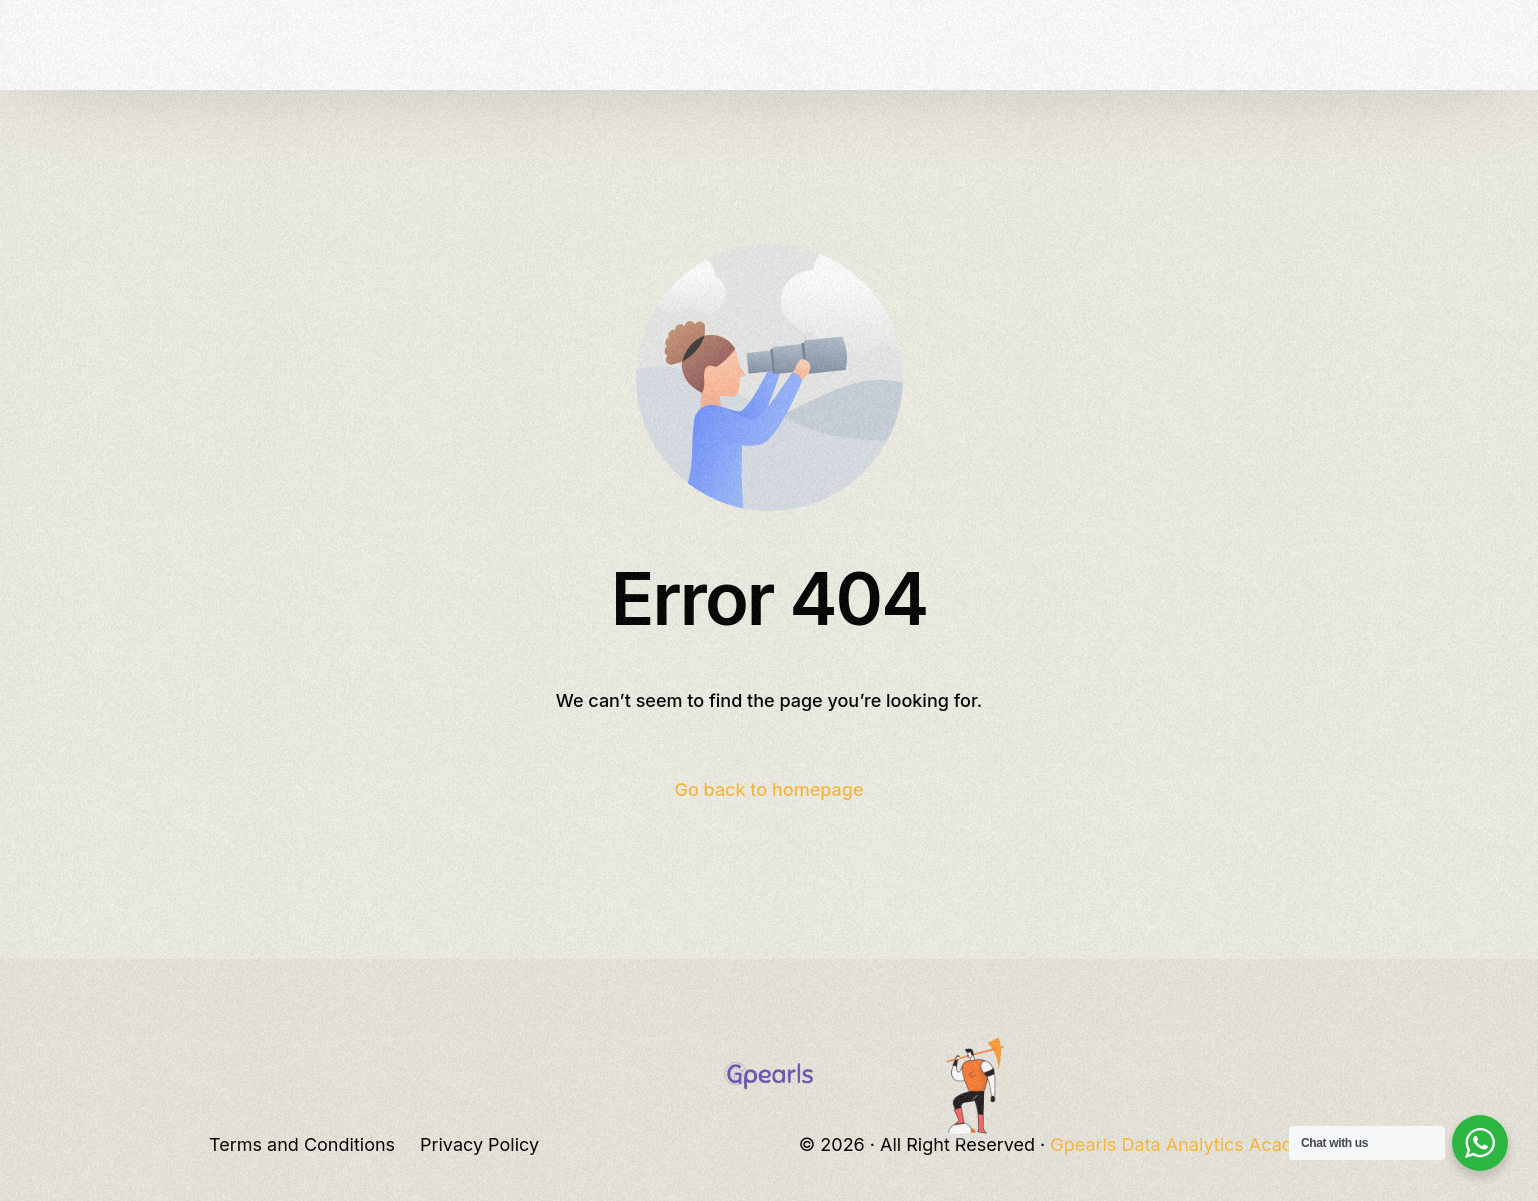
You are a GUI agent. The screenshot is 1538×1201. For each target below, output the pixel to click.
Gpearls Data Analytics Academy (1189, 1144)
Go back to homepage (768, 789)
